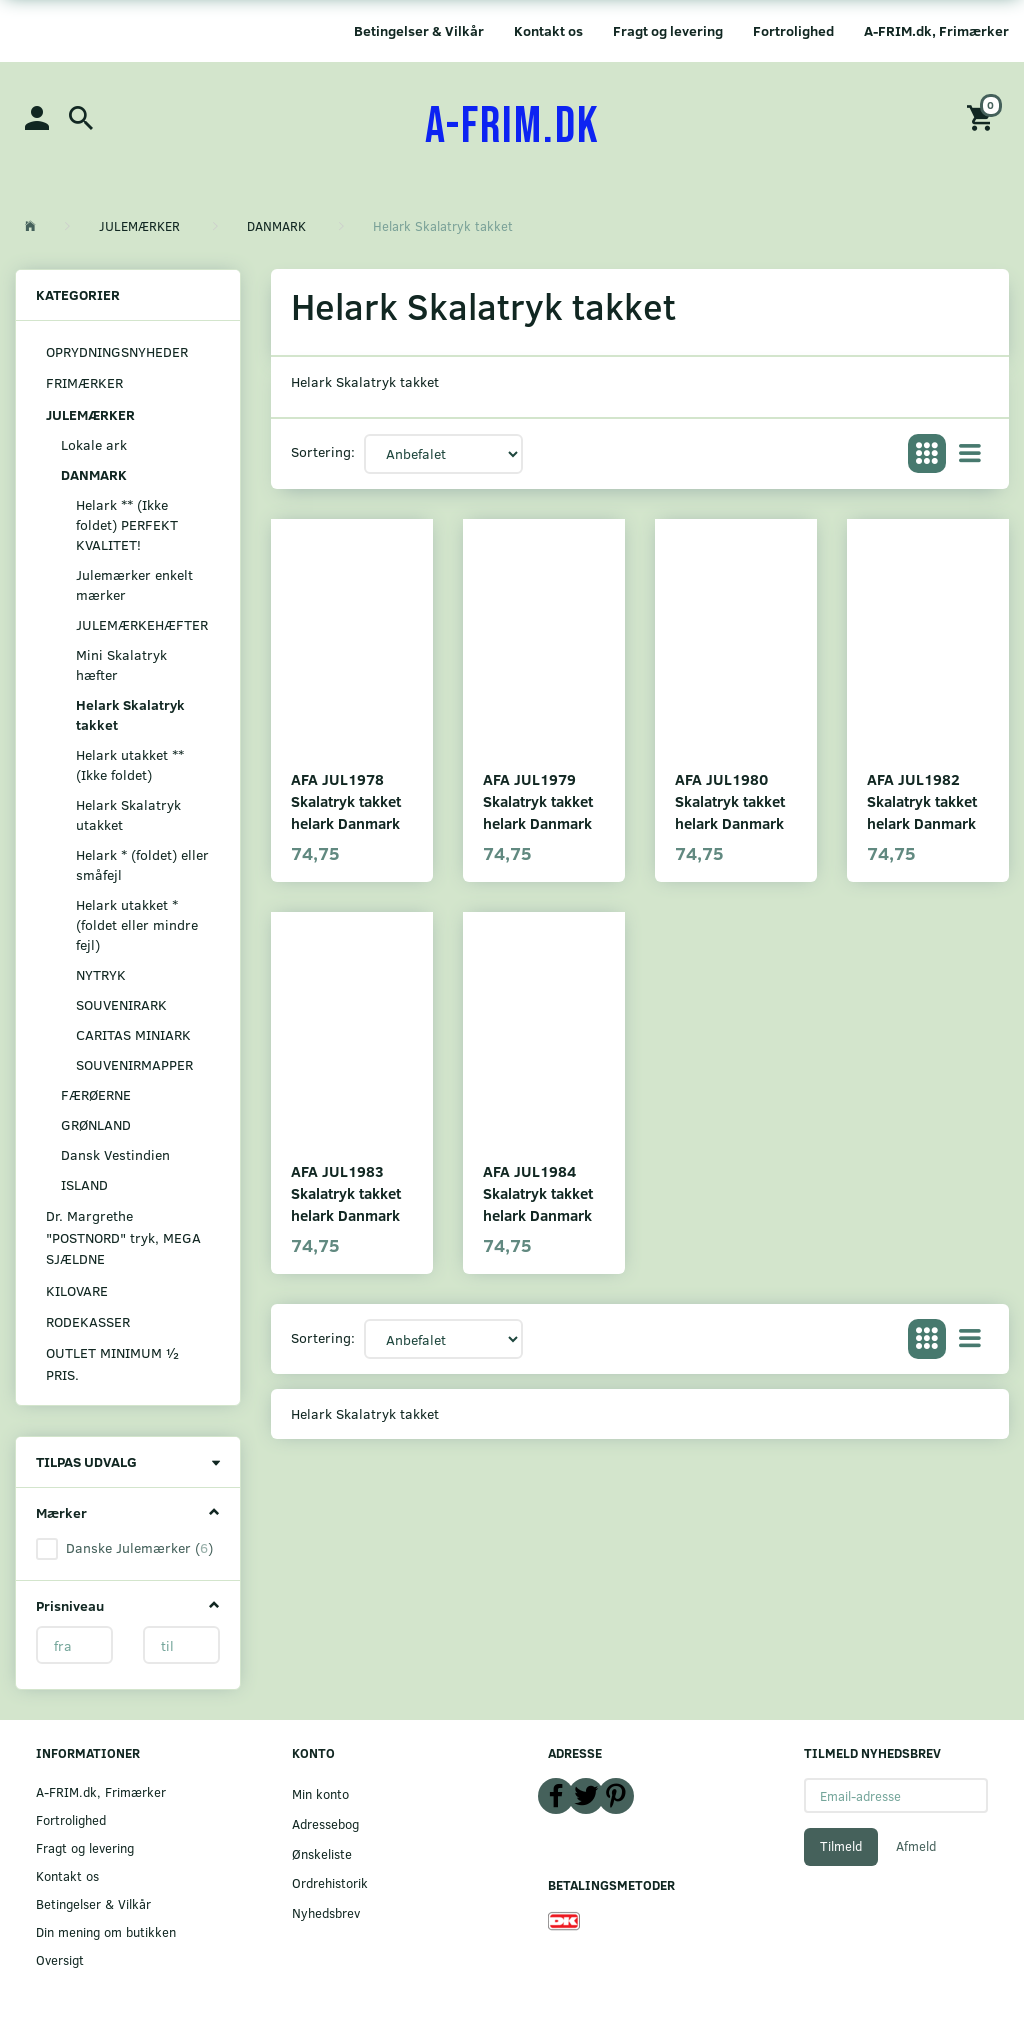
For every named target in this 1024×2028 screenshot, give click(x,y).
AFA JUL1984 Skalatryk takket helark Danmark (538, 1192)
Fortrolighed (793, 30)
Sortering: (323, 451)
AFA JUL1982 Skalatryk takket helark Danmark (922, 800)
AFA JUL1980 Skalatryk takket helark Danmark (730, 800)
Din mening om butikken (106, 1931)
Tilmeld (841, 1846)
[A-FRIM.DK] (512, 127)
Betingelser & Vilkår (419, 30)
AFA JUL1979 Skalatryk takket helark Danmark (538, 800)
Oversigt (60, 1959)
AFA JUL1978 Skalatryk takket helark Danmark (346, 800)
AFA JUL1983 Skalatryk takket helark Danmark (346, 1192)
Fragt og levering (668, 30)
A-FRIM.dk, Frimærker (936, 30)
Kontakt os (548, 30)
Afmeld (916, 1846)
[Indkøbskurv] (983, 116)
